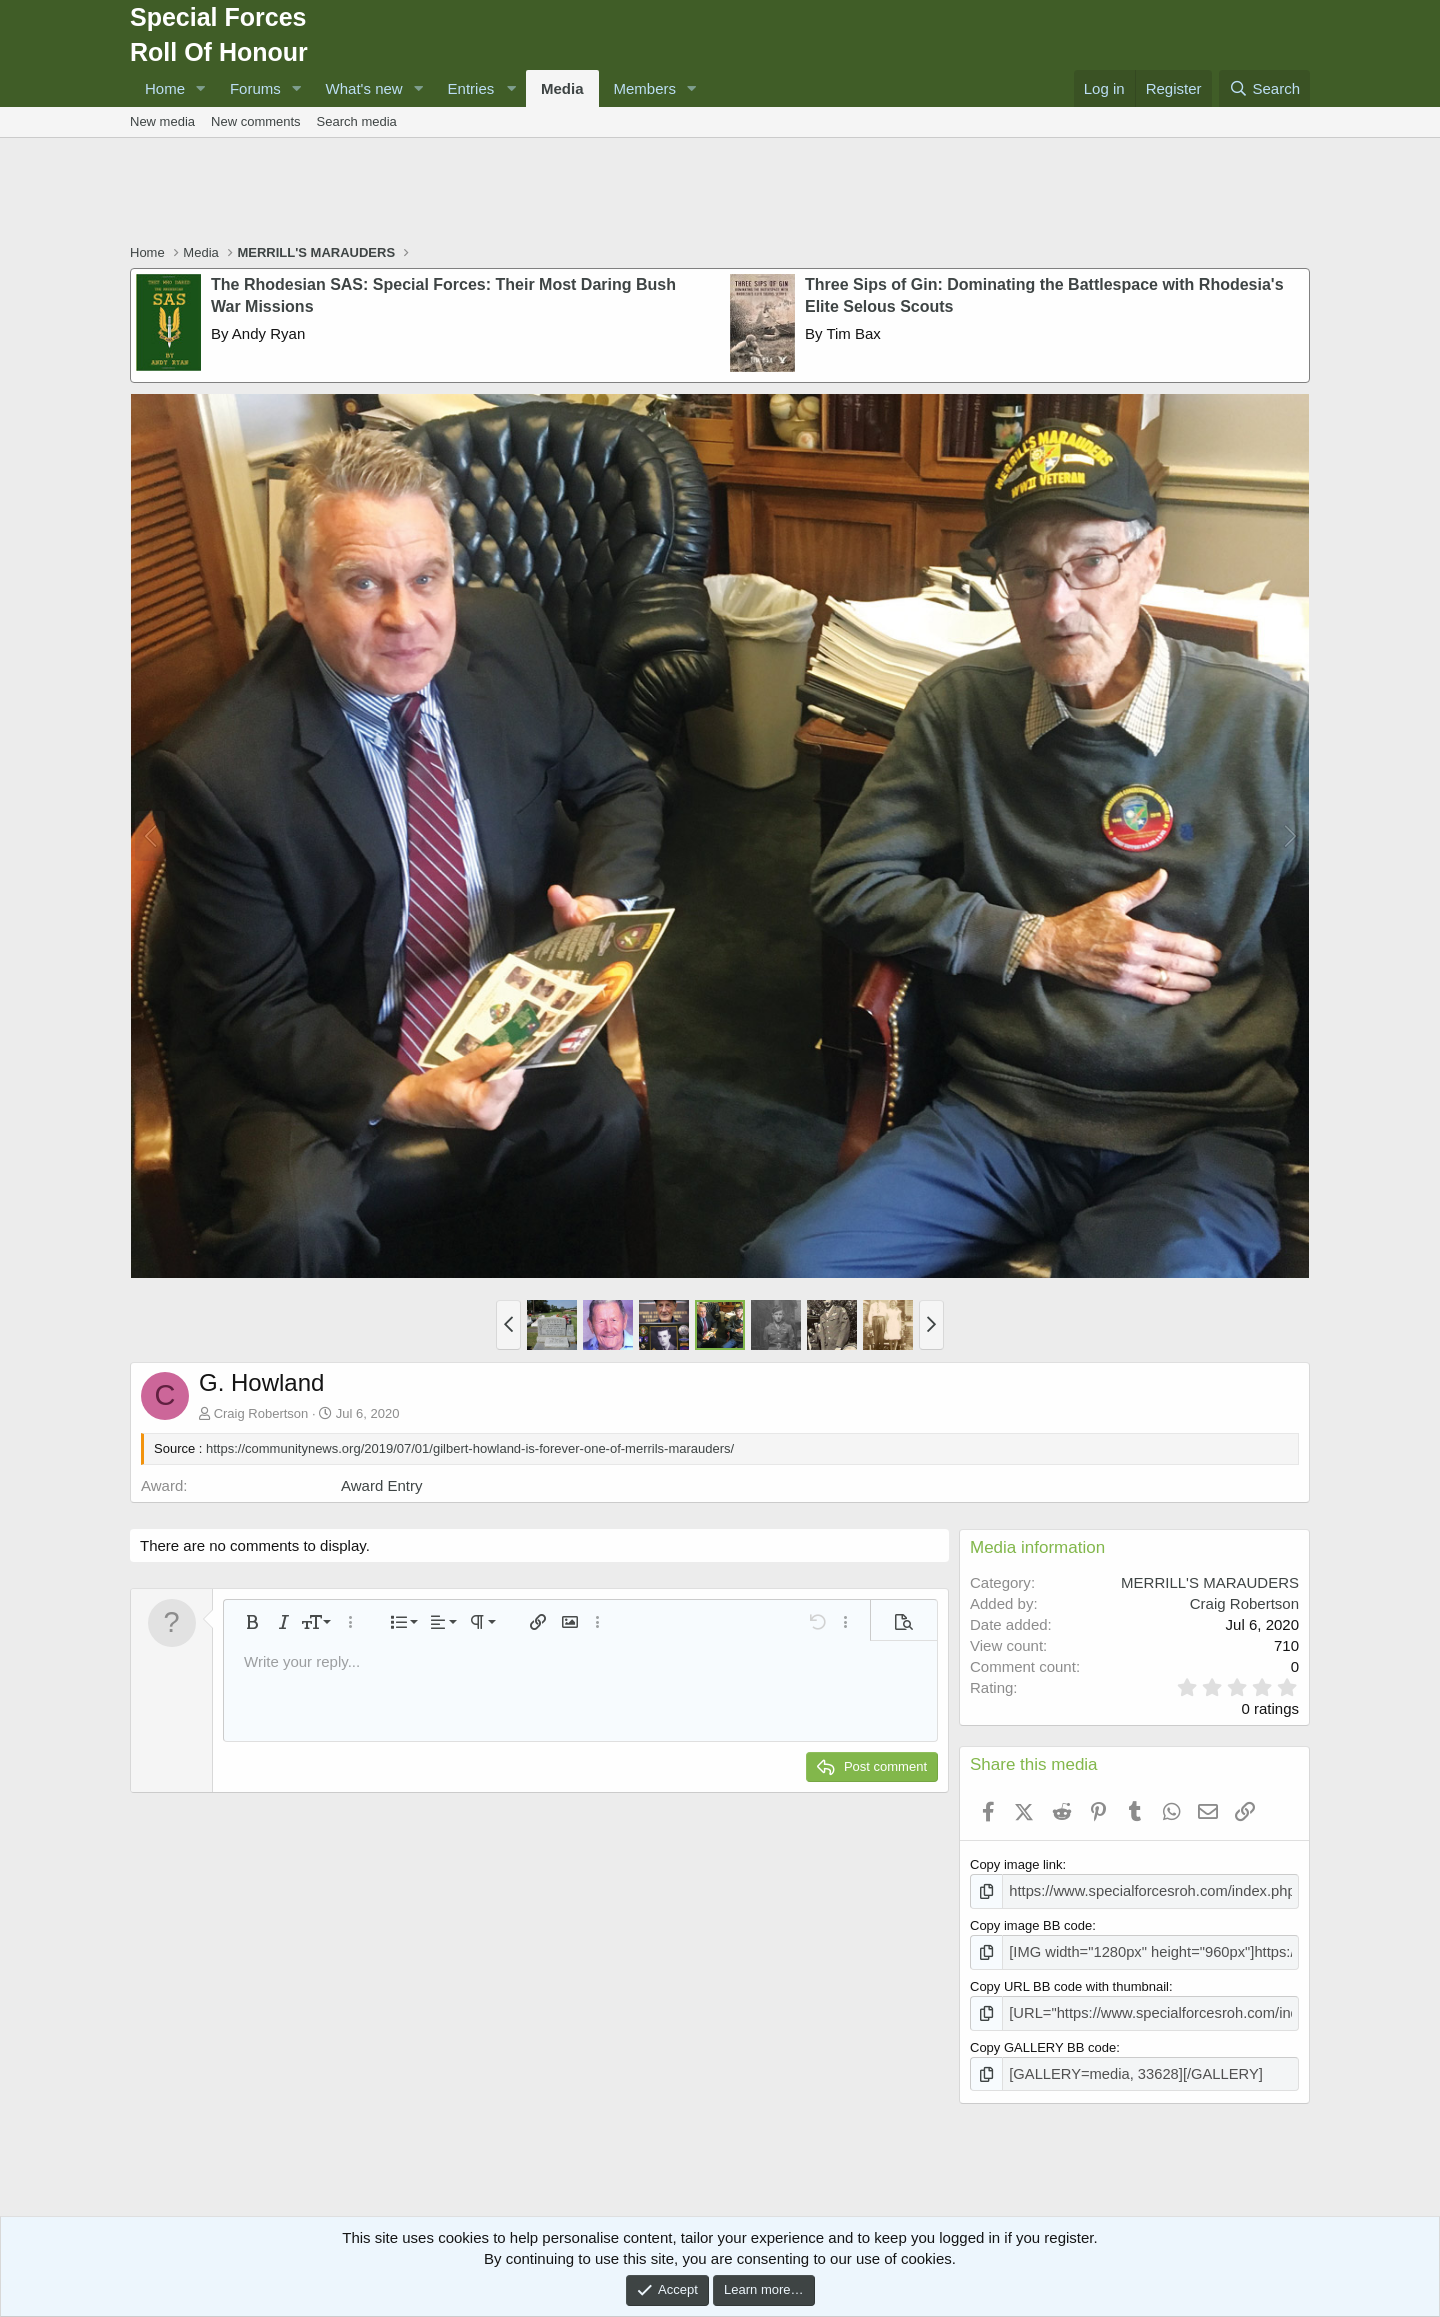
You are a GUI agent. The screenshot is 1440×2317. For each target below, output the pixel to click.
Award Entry (381, 1485)
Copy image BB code (1031, 1923)
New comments (256, 121)
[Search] (1264, 88)
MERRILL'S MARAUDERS (1210, 1582)
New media (162, 121)
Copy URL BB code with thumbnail (1069, 1981)
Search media (357, 121)
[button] (201, 88)
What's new (364, 88)
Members (645, 88)
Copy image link (1016, 1864)
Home (165, 88)
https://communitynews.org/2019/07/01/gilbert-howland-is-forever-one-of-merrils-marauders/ (470, 1448)
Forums (255, 88)
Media (562, 88)
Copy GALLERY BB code (1043, 2039)
